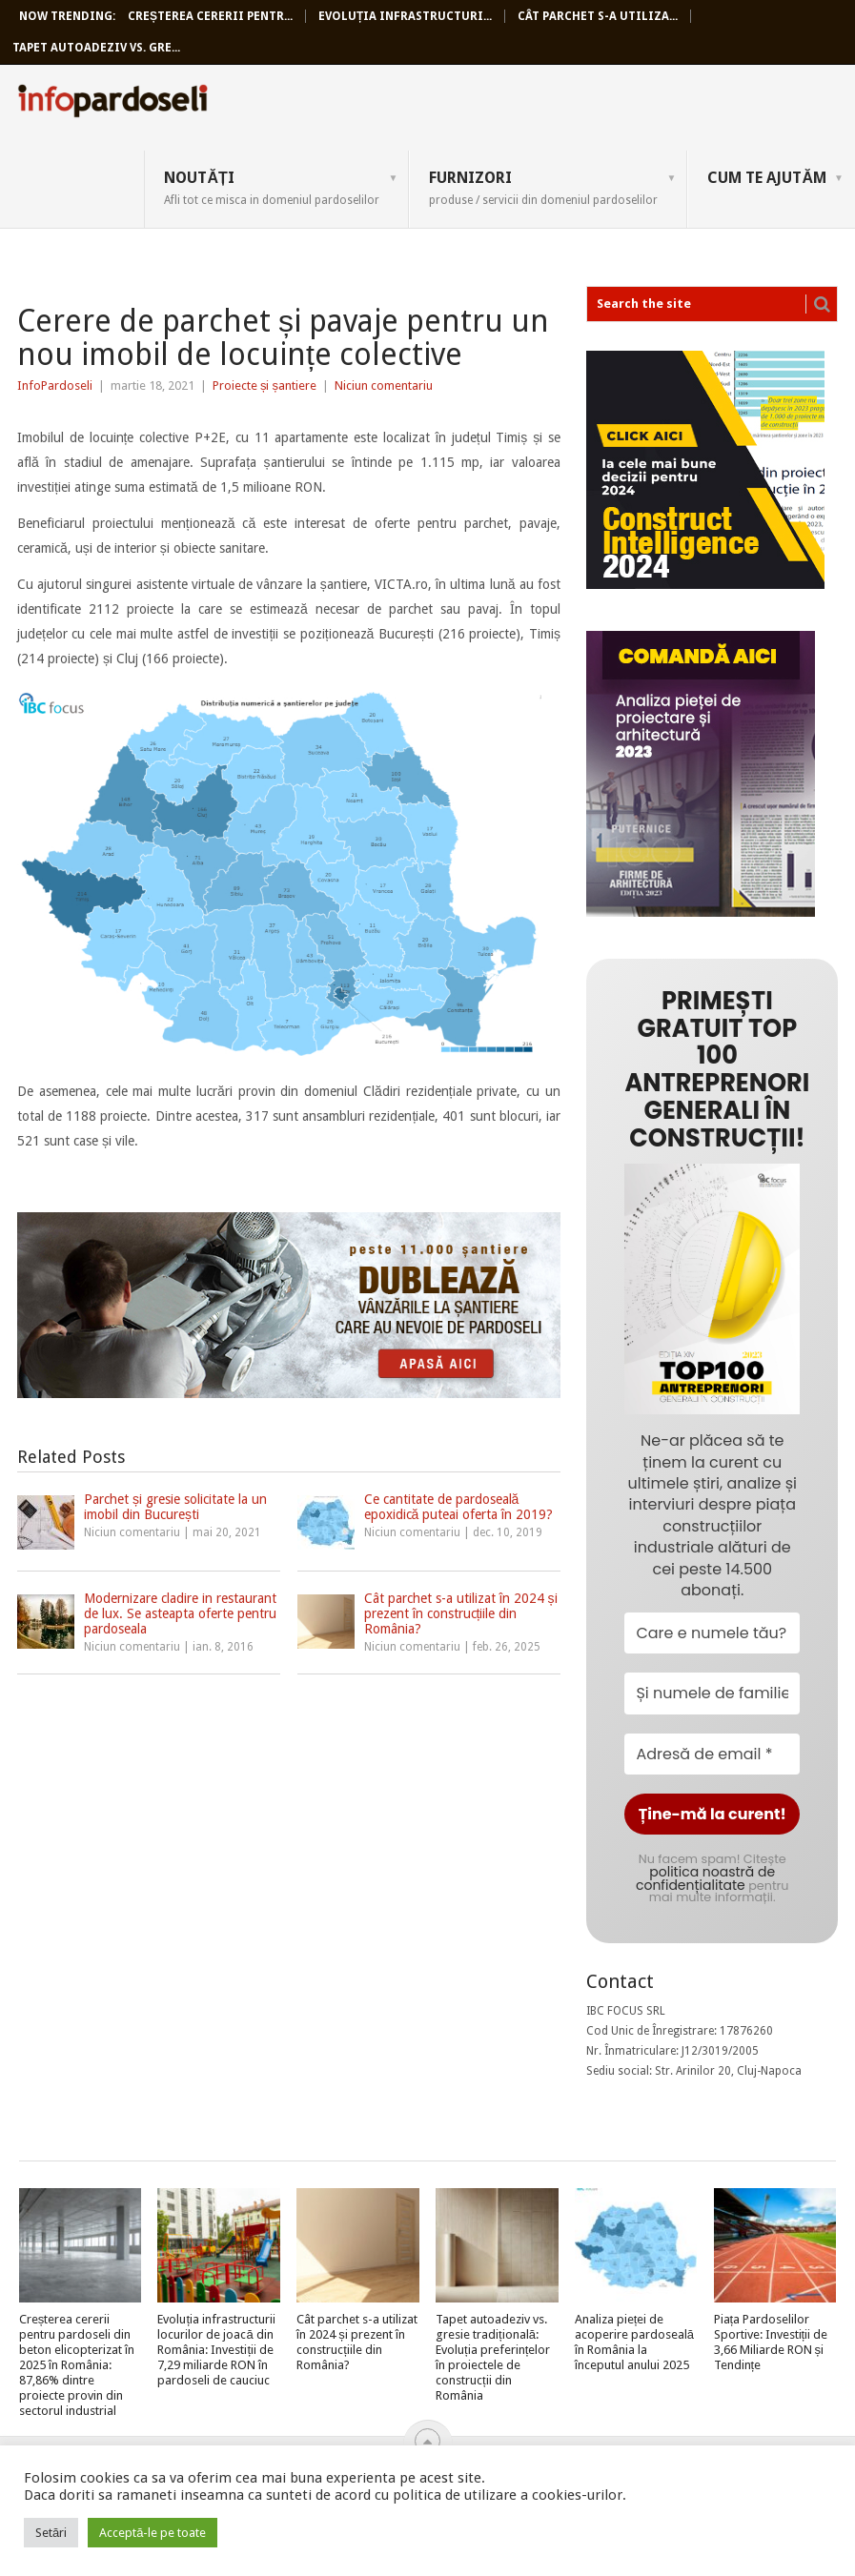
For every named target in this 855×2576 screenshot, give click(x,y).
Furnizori (543, 188)
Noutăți (271, 188)
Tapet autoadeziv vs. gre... (96, 47)
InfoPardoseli (112, 104)
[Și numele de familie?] (712, 1693)
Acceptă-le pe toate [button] (152, 2532)
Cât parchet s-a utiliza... (598, 16)
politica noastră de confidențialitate (705, 1878)
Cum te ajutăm (766, 178)
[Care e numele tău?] (712, 1633)
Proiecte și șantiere (264, 385)
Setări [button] (51, 2532)
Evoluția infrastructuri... (405, 16)
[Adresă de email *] (712, 1754)
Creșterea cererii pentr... (210, 16)
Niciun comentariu (384, 385)
